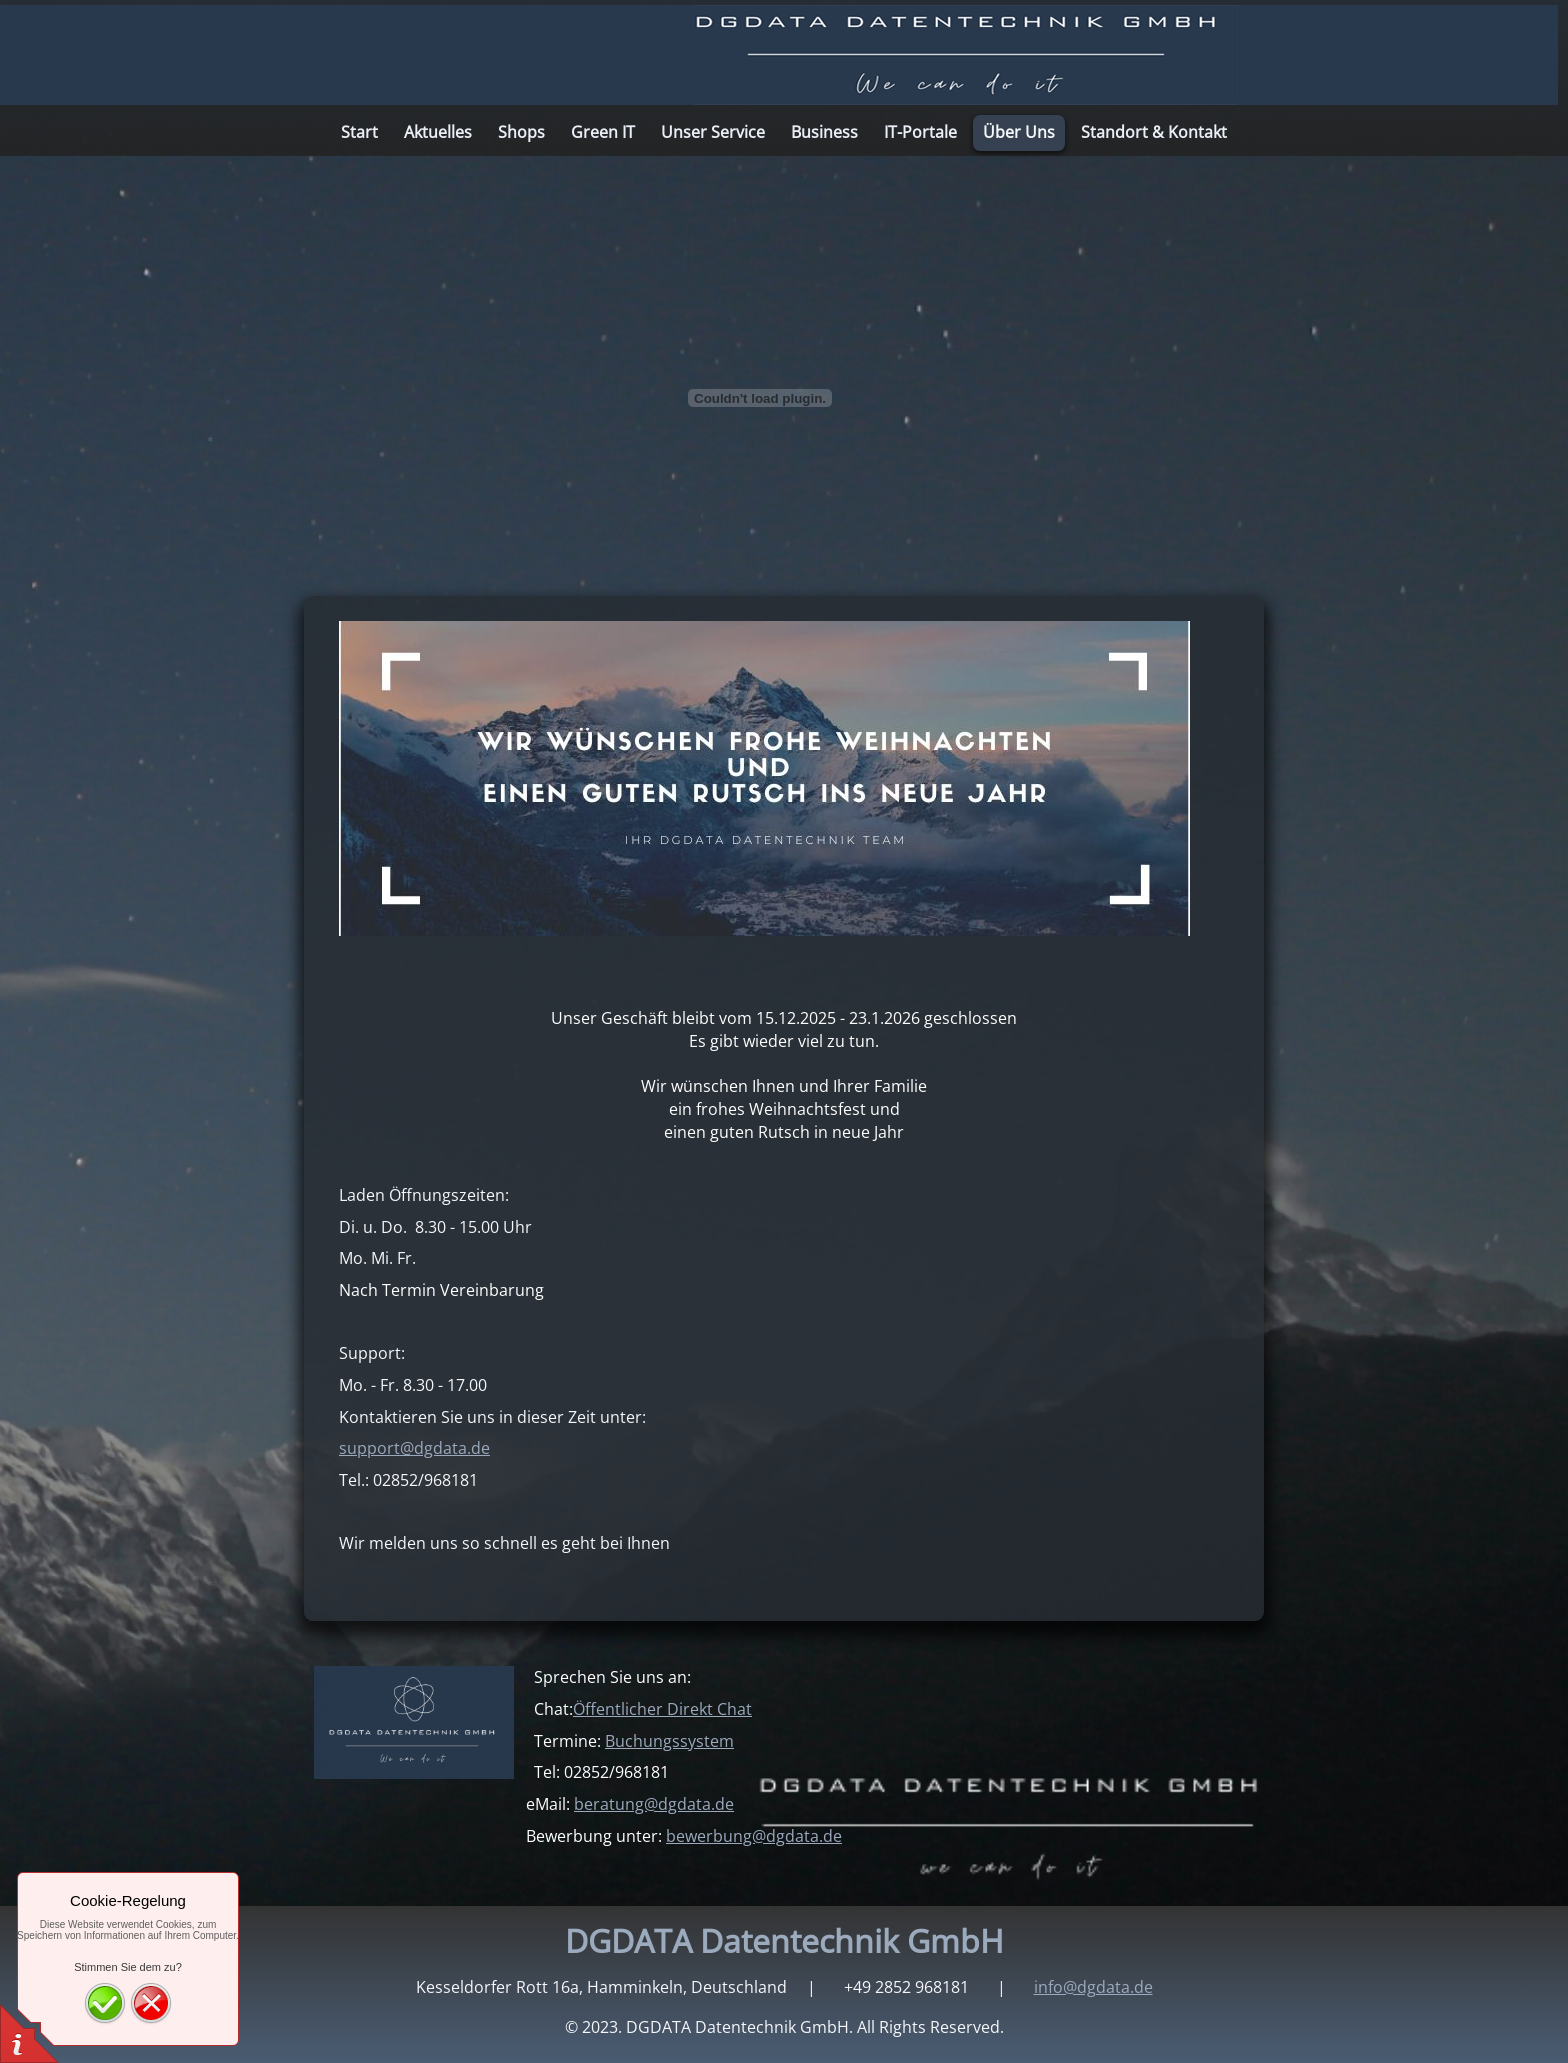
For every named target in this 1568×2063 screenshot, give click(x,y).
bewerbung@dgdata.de (754, 1836)
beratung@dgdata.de (654, 1804)
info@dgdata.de (1093, 1987)
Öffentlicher (662, 1709)
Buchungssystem (669, 1741)
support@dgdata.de (414, 1448)
